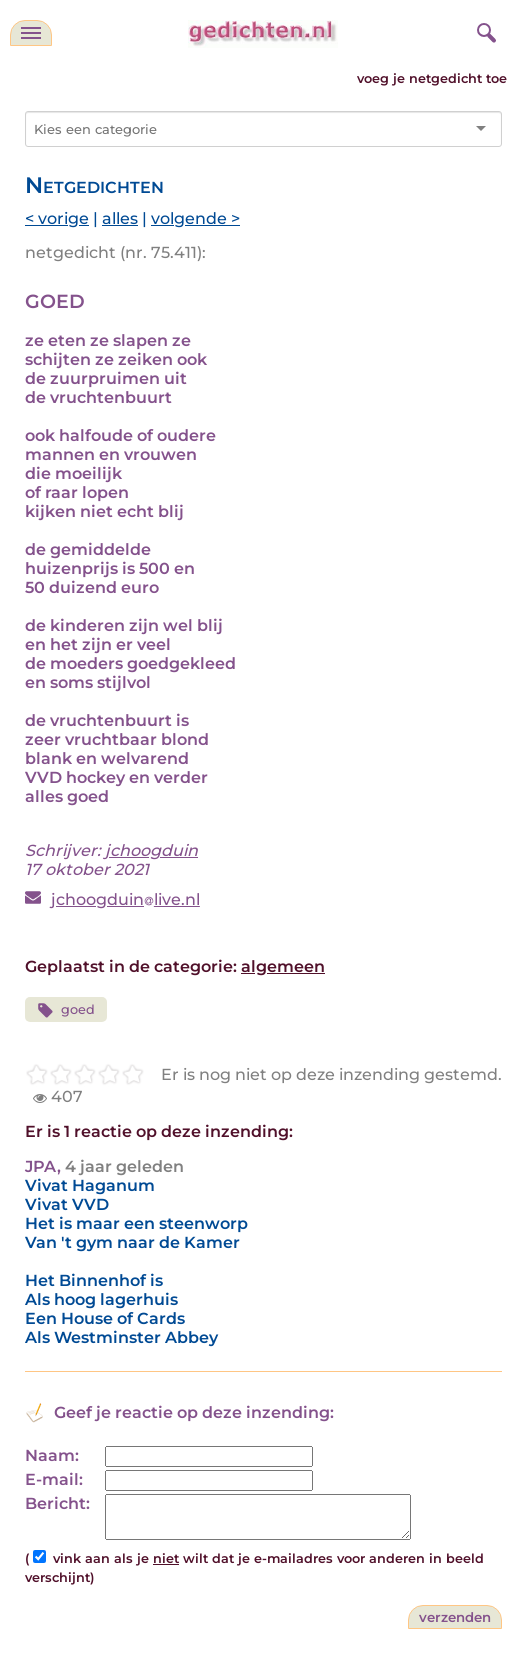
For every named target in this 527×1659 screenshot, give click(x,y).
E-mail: (54, 1479)
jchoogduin (151, 850)
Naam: (52, 1455)
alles (120, 218)
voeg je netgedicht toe (432, 78)
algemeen (283, 966)
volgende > (195, 218)
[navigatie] (31, 33)
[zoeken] (484, 30)
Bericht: (57, 1503)
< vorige (57, 218)
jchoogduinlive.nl (125, 899)
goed (66, 1010)
